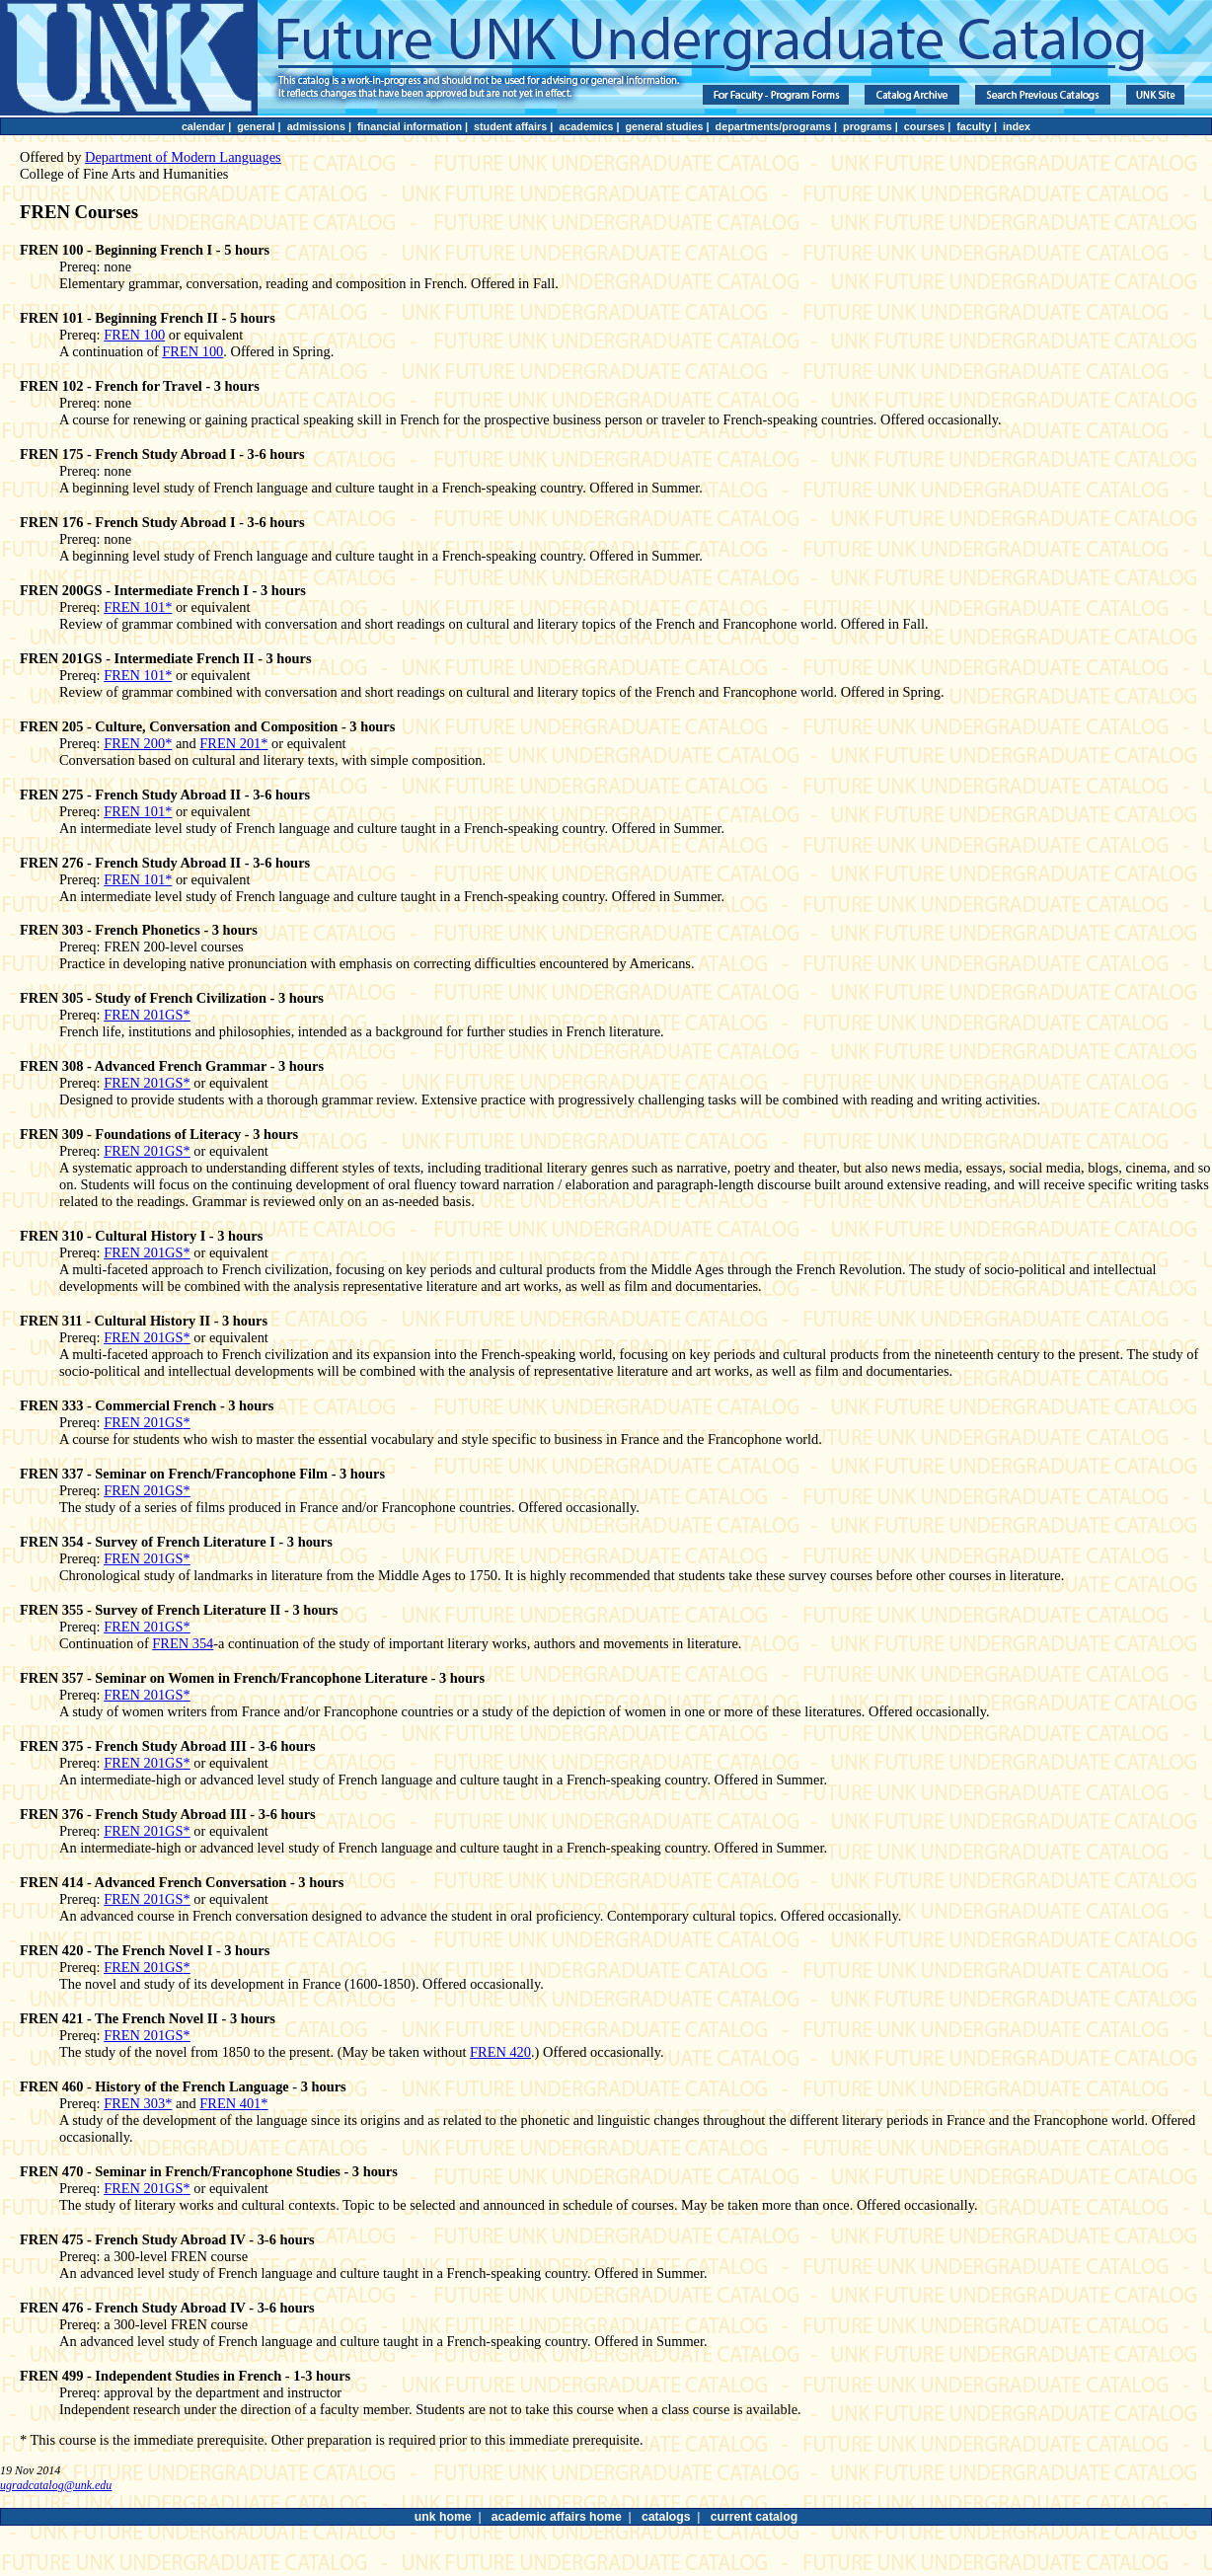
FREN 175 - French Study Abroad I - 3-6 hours (162, 454)
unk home (443, 2517)
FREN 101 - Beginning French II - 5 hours (147, 318)
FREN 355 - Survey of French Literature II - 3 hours (179, 1610)
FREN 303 (134, 2103)
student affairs (510, 126)
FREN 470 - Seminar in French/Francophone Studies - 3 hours (209, 2171)
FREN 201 (230, 743)
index (1016, 126)
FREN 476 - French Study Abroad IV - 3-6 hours (167, 2307)
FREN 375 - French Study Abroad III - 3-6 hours (168, 1746)
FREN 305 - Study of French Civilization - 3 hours (172, 998)
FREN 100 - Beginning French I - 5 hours (144, 250)
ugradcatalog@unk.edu (56, 2485)
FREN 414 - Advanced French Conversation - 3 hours (181, 1882)
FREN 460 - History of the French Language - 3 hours (183, 2086)
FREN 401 (230, 2103)
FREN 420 (500, 2052)
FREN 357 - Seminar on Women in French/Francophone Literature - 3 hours (252, 1678)
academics (586, 126)
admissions (316, 126)
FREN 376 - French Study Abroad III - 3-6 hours (168, 1814)
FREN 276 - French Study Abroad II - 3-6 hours (165, 863)
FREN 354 (182, 1643)
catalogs (666, 2517)
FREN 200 (134, 743)
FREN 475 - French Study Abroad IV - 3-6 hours (167, 2239)
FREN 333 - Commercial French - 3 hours (146, 1405)
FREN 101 (134, 607)
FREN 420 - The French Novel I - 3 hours (144, 1950)
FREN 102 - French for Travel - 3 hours (140, 386)
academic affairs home (557, 2517)
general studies (665, 126)
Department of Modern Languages (183, 157)
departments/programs (773, 126)
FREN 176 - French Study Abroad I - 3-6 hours (162, 522)
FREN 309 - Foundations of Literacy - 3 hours (159, 1134)
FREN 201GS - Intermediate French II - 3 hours (166, 658)
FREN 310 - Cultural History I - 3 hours (141, 1236)
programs (867, 126)
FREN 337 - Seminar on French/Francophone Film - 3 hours (202, 1473)
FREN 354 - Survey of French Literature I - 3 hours (176, 1542)
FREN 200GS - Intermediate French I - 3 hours (163, 590)
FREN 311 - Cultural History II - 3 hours (143, 1320)
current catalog (754, 2517)
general (255, 126)
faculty (973, 126)
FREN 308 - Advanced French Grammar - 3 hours (172, 1066)
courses (924, 126)
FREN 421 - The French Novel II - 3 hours (147, 2018)
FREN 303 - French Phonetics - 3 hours (139, 930)
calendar (203, 126)
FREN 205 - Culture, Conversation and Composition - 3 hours (207, 726)
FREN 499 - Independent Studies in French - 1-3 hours (185, 2376)
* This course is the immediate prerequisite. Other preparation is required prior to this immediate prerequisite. (332, 2440)
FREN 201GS (143, 1015)
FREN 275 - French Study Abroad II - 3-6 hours (165, 794)
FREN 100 (134, 334)
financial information (409, 126)
